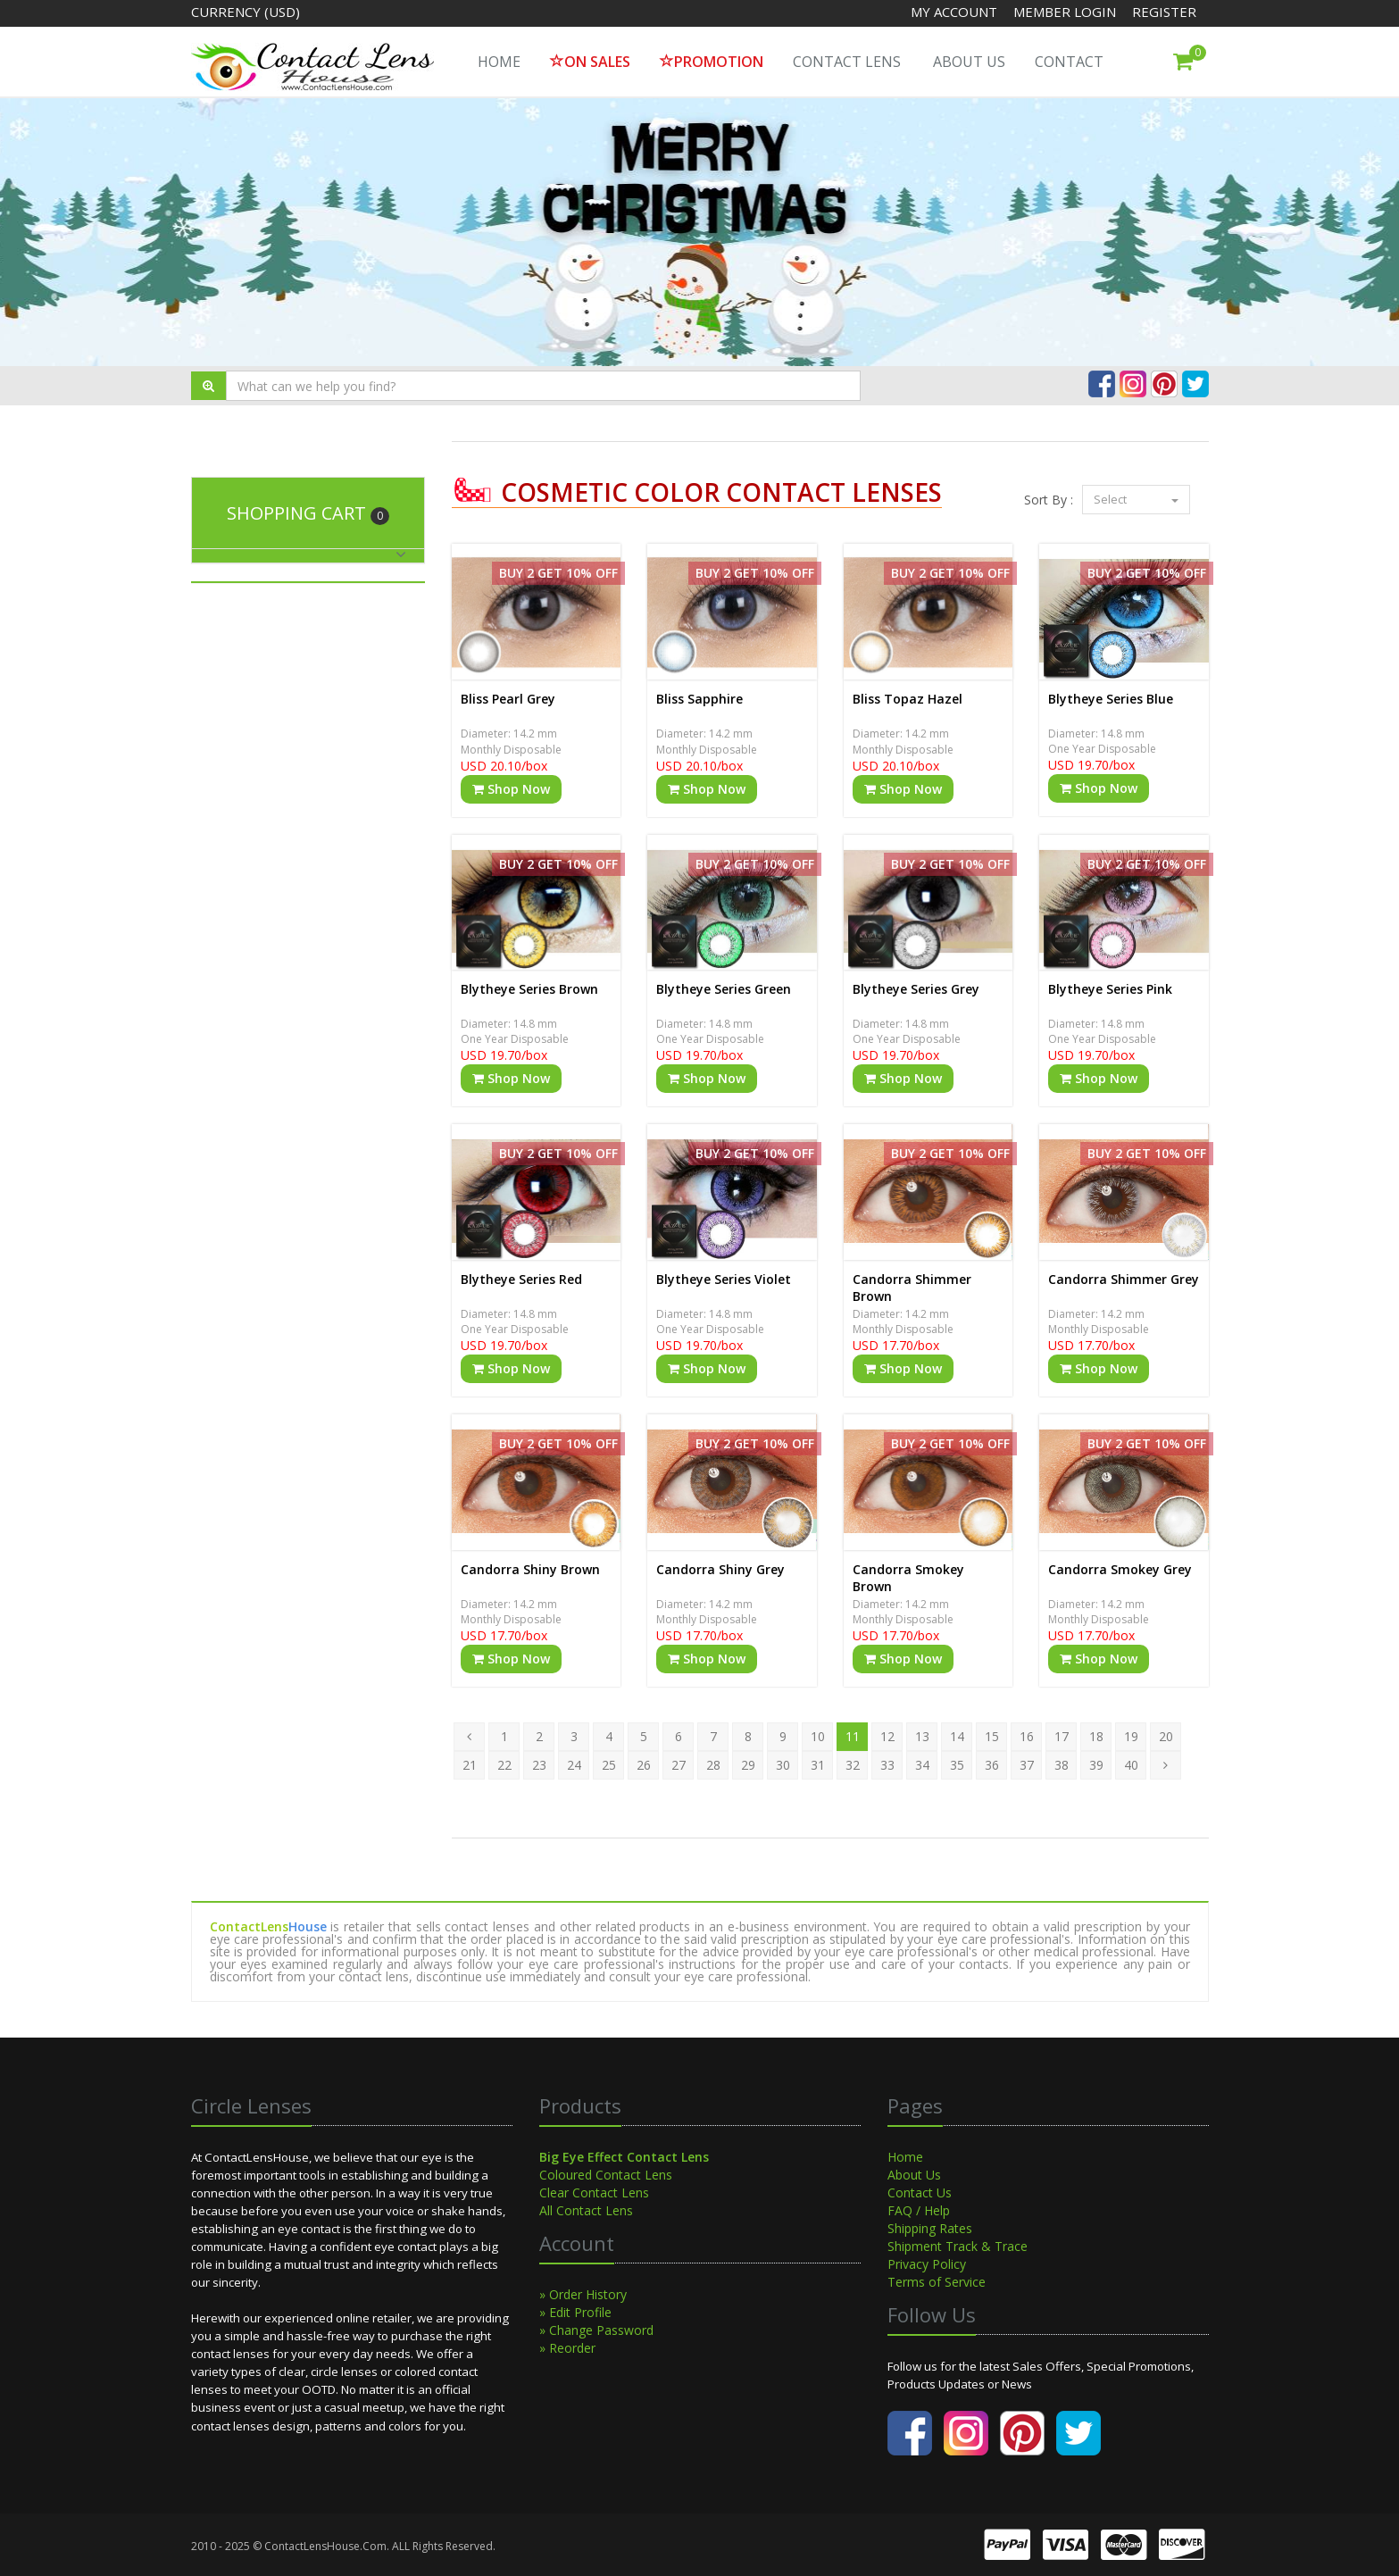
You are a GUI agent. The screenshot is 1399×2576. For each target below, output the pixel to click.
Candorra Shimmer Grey (1123, 1279)
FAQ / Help (918, 2210)
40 (1131, 1764)
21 (469, 1764)
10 (818, 1736)
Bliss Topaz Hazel (907, 698)
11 (852, 1736)
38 (1061, 1764)
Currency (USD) (245, 12)
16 (1027, 1736)
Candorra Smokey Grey (1120, 1569)
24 (574, 1764)
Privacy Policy (926, 2263)
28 (713, 1764)
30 (783, 1764)
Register (1164, 12)
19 (1131, 1736)
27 (678, 1764)
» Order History (583, 2294)
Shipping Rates (929, 2228)
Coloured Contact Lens (605, 2174)
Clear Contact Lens (594, 2192)
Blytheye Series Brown (529, 988)
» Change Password (596, 2330)
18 (1096, 1736)
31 (818, 1764)
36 (992, 1764)
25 (609, 1764)
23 (539, 1764)
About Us (969, 61)
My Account (954, 12)
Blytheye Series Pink (1110, 988)
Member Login (1066, 12)
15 (992, 1736)
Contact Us (919, 2192)
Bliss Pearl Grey (508, 698)
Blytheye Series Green (723, 988)
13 (922, 1736)
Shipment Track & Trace (957, 2246)
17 (1061, 1736)
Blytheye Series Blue (1110, 698)
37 (1027, 1764)
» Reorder (567, 2347)
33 (887, 1764)
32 (852, 1764)
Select (1136, 499)
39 (1096, 1764)
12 (887, 1736)
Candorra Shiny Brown (530, 1569)
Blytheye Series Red (521, 1279)
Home (905, 2156)
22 (504, 1764)
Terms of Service (936, 2281)
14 (957, 1736)
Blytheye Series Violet (723, 1279)
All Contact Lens (586, 2210)
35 (957, 1764)
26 (644, 1764)
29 (748, 1764)
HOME (499, 61)
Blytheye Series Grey (916, 988)
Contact (1069, 61)
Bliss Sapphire (699, 698)
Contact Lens (847, 61)
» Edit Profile (575, 2312)
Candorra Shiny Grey (720, 1569)
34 (922, 1764)
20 (1166, 1736)
